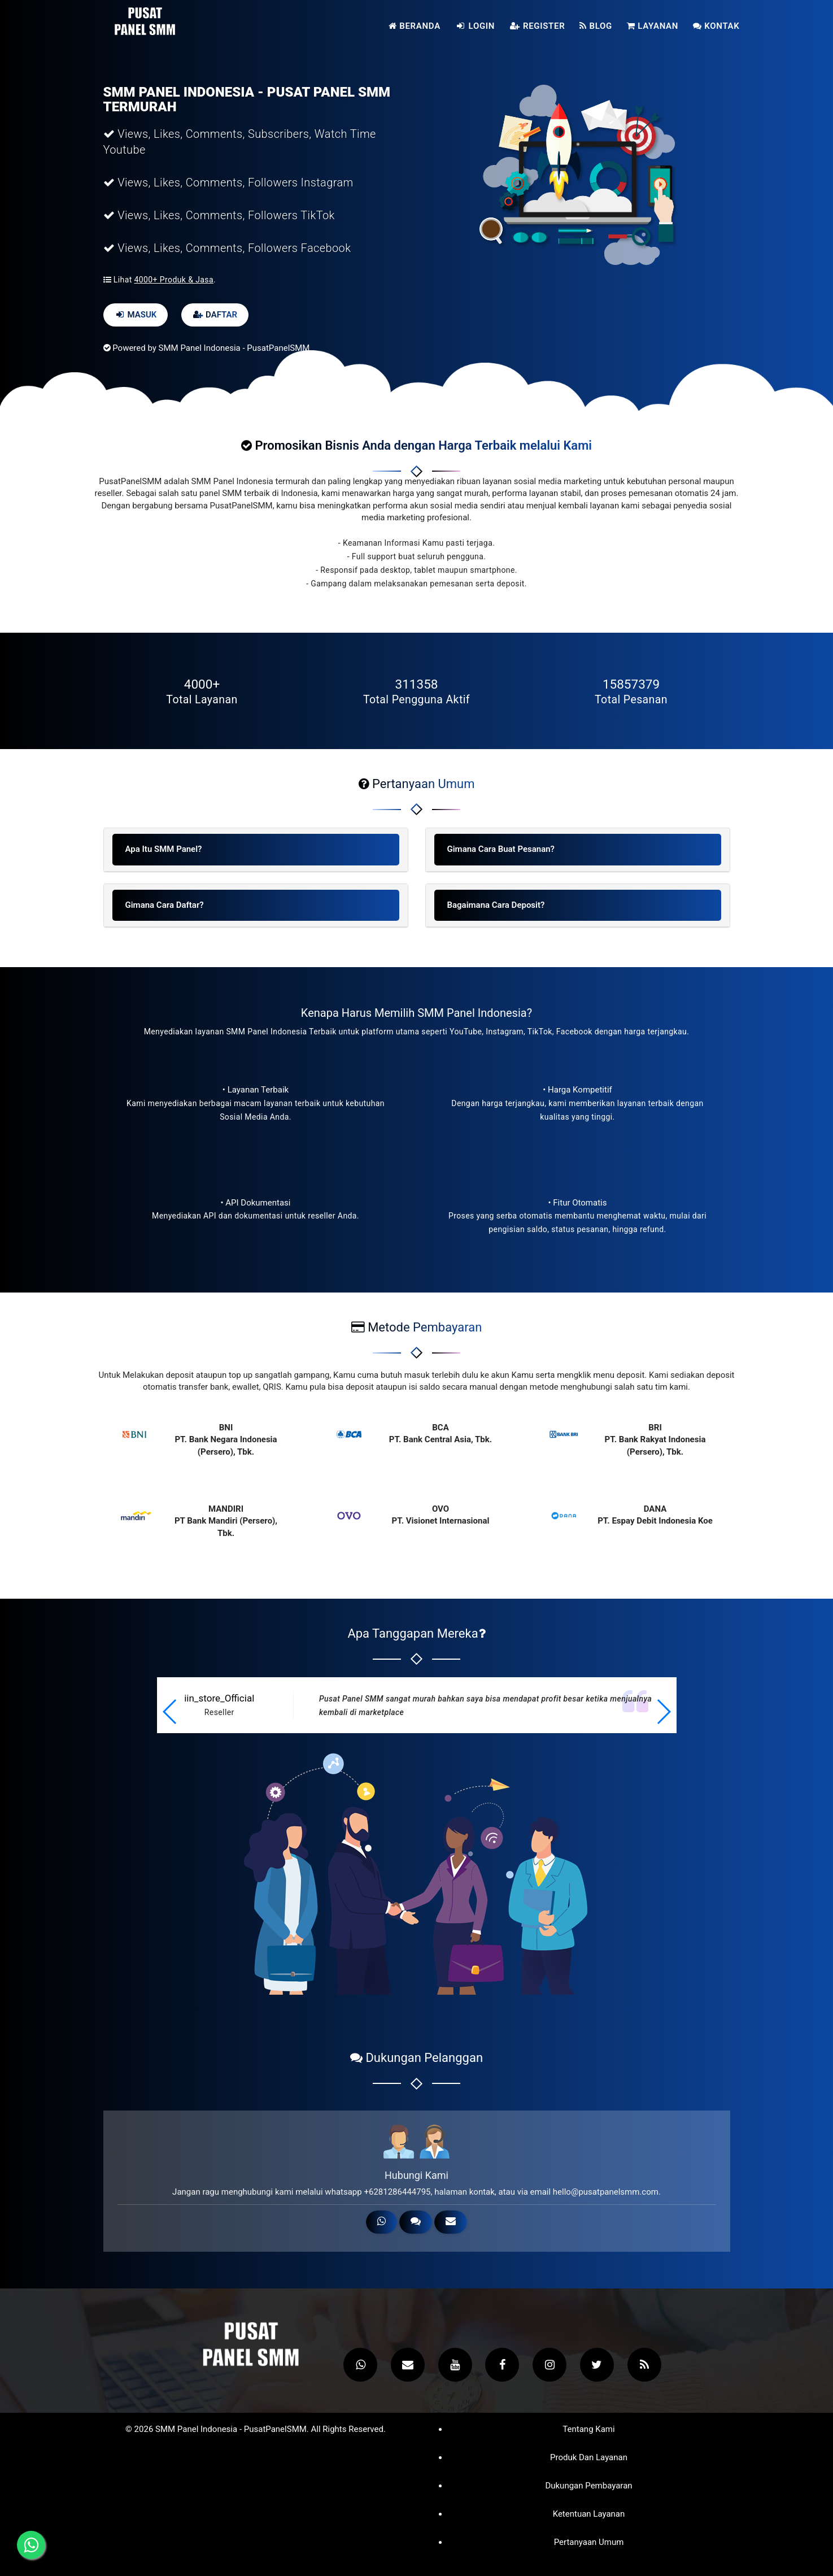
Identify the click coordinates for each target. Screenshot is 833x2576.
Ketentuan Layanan (589, 2514)
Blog (595, 26)
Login (475, 26)
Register (537, 26)
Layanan (652, 26)
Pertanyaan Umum (589, 2542)
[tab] (256, 849)
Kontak (716, 26)
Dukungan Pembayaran (588, 2486)
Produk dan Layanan (588, 2457)
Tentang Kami (588, 2429)
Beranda (415, 26)
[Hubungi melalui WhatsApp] (31, 2545)
